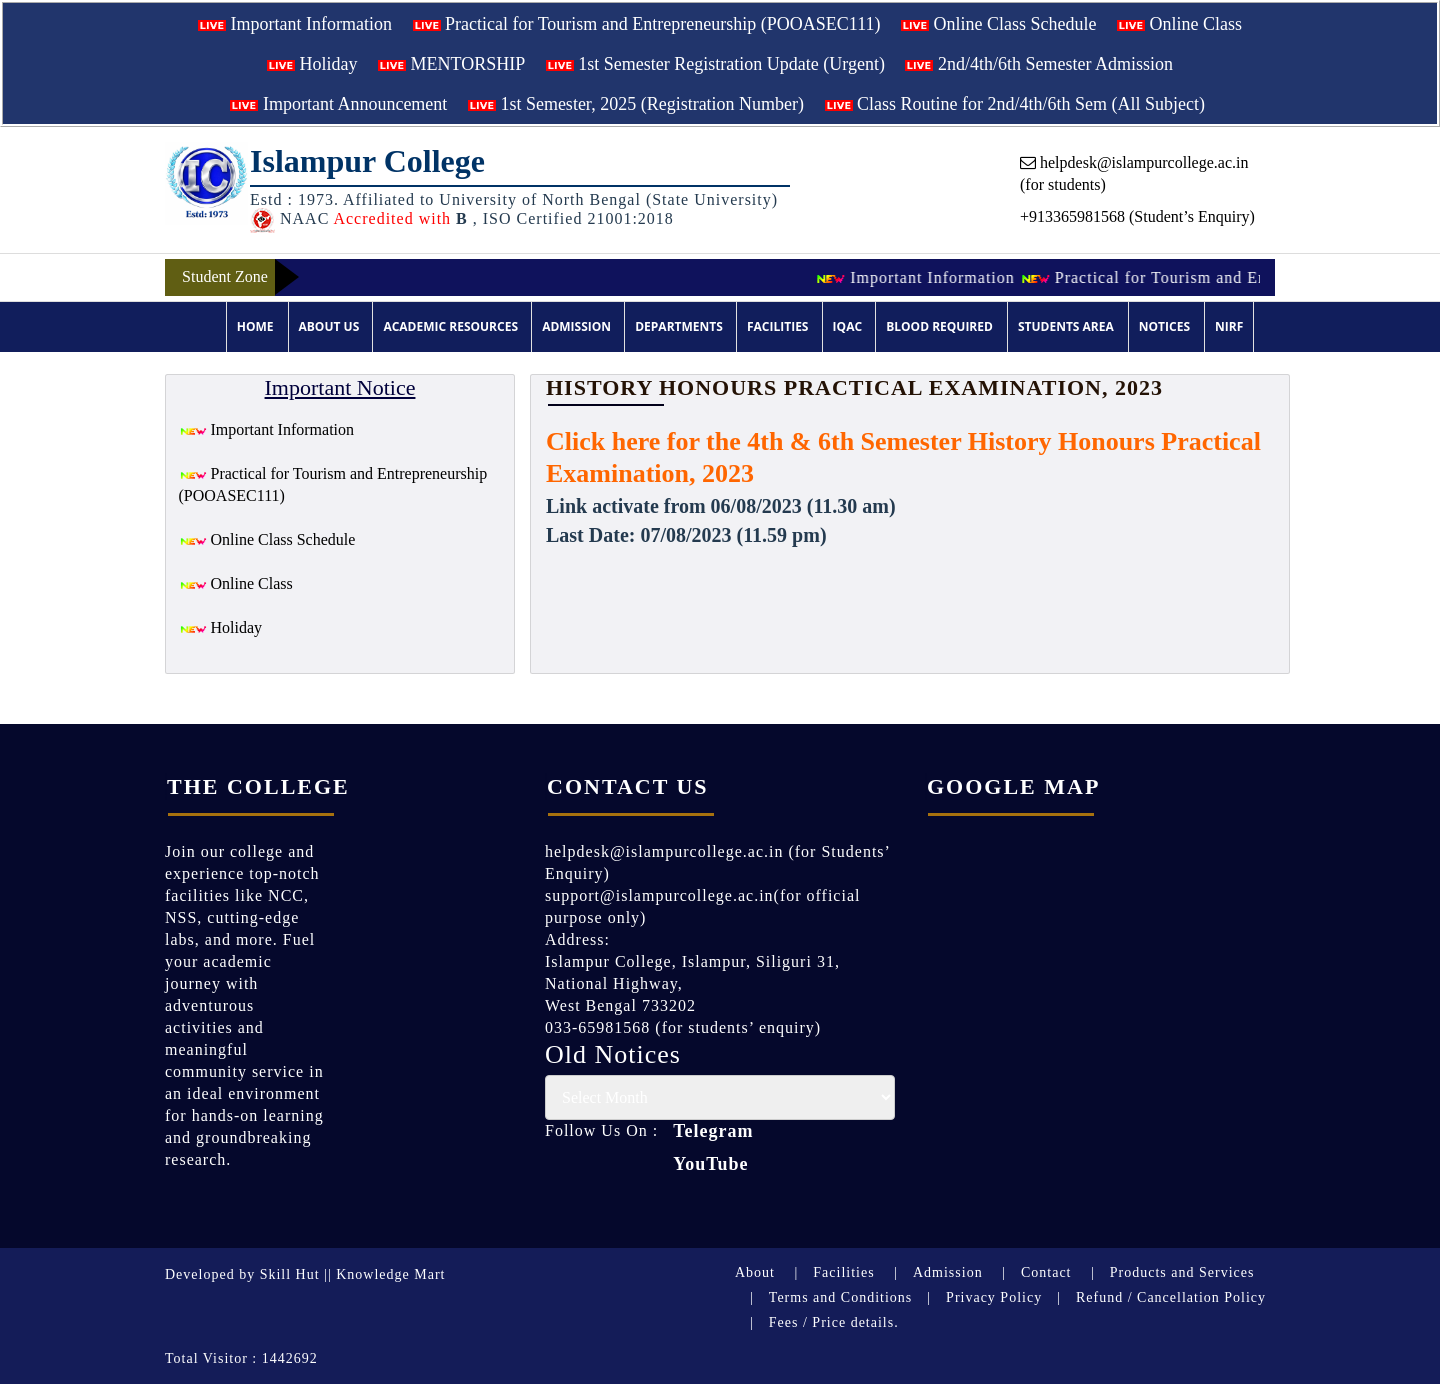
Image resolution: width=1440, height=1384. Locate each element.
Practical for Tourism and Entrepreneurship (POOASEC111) (647, 24)
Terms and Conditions (840, 1297)
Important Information (295, 24)
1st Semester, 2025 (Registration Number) (636, 104)
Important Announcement (338, 104)
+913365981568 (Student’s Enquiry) (1137, 216)
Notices (1164, 326)
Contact (1046, 1272)
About (755, 1272)
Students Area (1066, 326)
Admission (576, 326)
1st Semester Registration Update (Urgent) (715, 64)
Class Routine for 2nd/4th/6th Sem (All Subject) (1015, 104)
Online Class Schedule (998, 24)
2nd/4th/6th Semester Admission (1039, 64)
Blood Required (939, 326)
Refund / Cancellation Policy (1171, 1297)
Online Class (1179, 24)
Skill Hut (290, 1274)
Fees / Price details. (834, 1322)
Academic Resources (450, 326)
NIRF (1229, 326)
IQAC (847, 326)
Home (255, 326)
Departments (679, 326)
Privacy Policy (994, 1297)
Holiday (312, 64)
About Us (329, 326)
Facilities (778, 326)
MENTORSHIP (451, 64)
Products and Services (1182, 1272)
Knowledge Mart (390, 1274)
